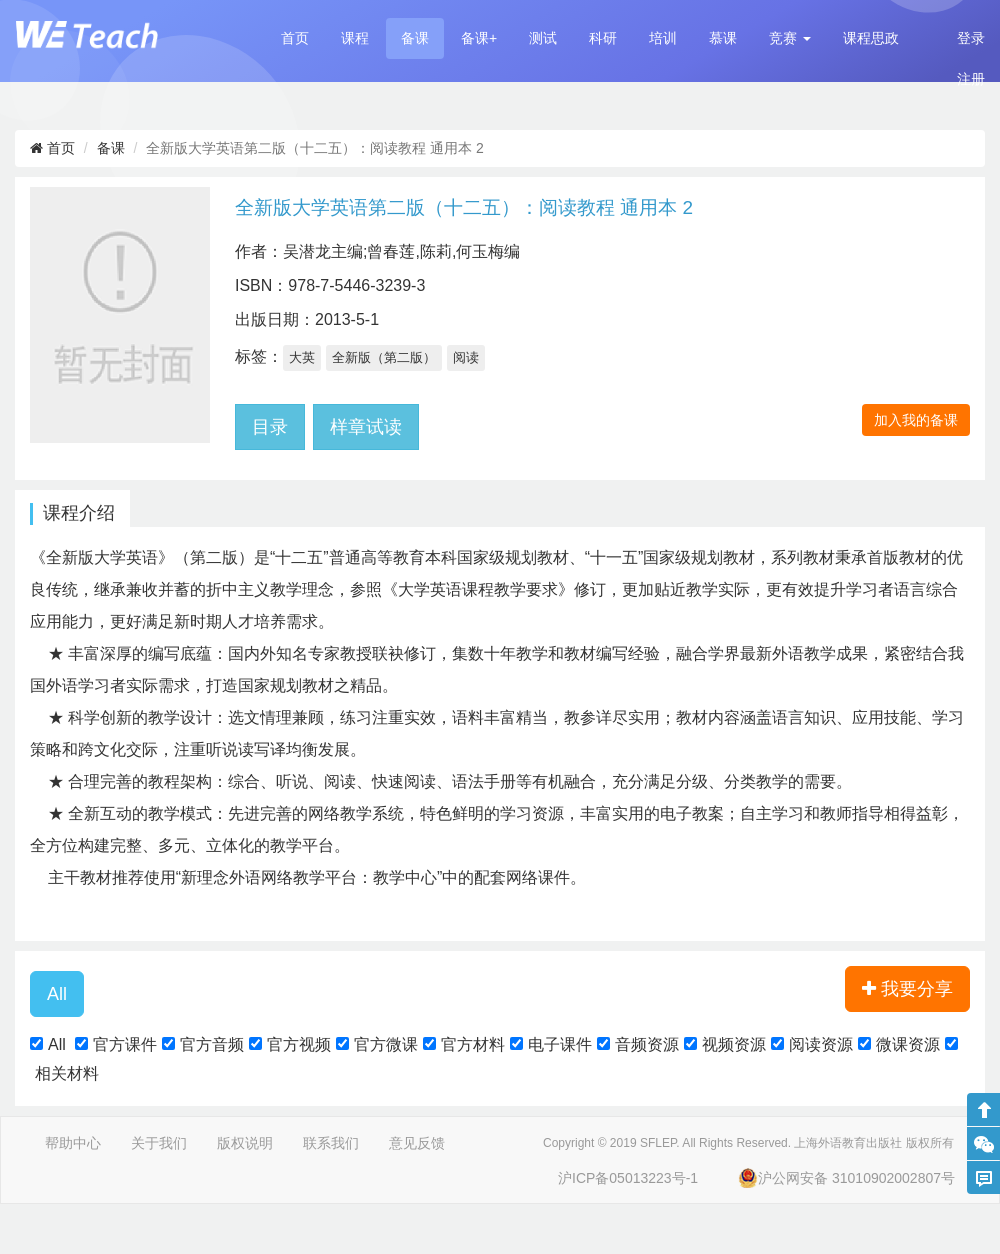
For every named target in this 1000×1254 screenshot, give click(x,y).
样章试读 (366, 427)
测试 (543, 38)
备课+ (479, 38)
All (57, 1044)
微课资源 (908, 1044)
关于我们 (159, 1143)
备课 (415, 38)
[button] (790, 38)
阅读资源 (821, 1044)
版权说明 (245, 1143)
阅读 (466, 357)
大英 (302, 357)
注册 (971, 79)
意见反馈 (417, 1143)
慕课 (723, 38)
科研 (603, 38)
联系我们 (331, 1143)
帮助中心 (73, 1143)
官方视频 (299, 1044)
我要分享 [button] (907, 989)
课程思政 (871, 38)
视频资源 (734, 1044)
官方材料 (473, 1044)
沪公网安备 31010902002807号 (846, 1178)
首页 (295, 38)
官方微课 (386, 1044)
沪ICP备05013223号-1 (628, 1178)
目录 (270, 427)
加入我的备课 (916, 420)
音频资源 (647, 1044)
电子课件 (560, 1044)
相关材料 (67, 1073)
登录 (971, 38)
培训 (663, 38)
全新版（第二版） (384, 357)
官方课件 (125, 1044)
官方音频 (212, 1044)
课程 (355, 38)
